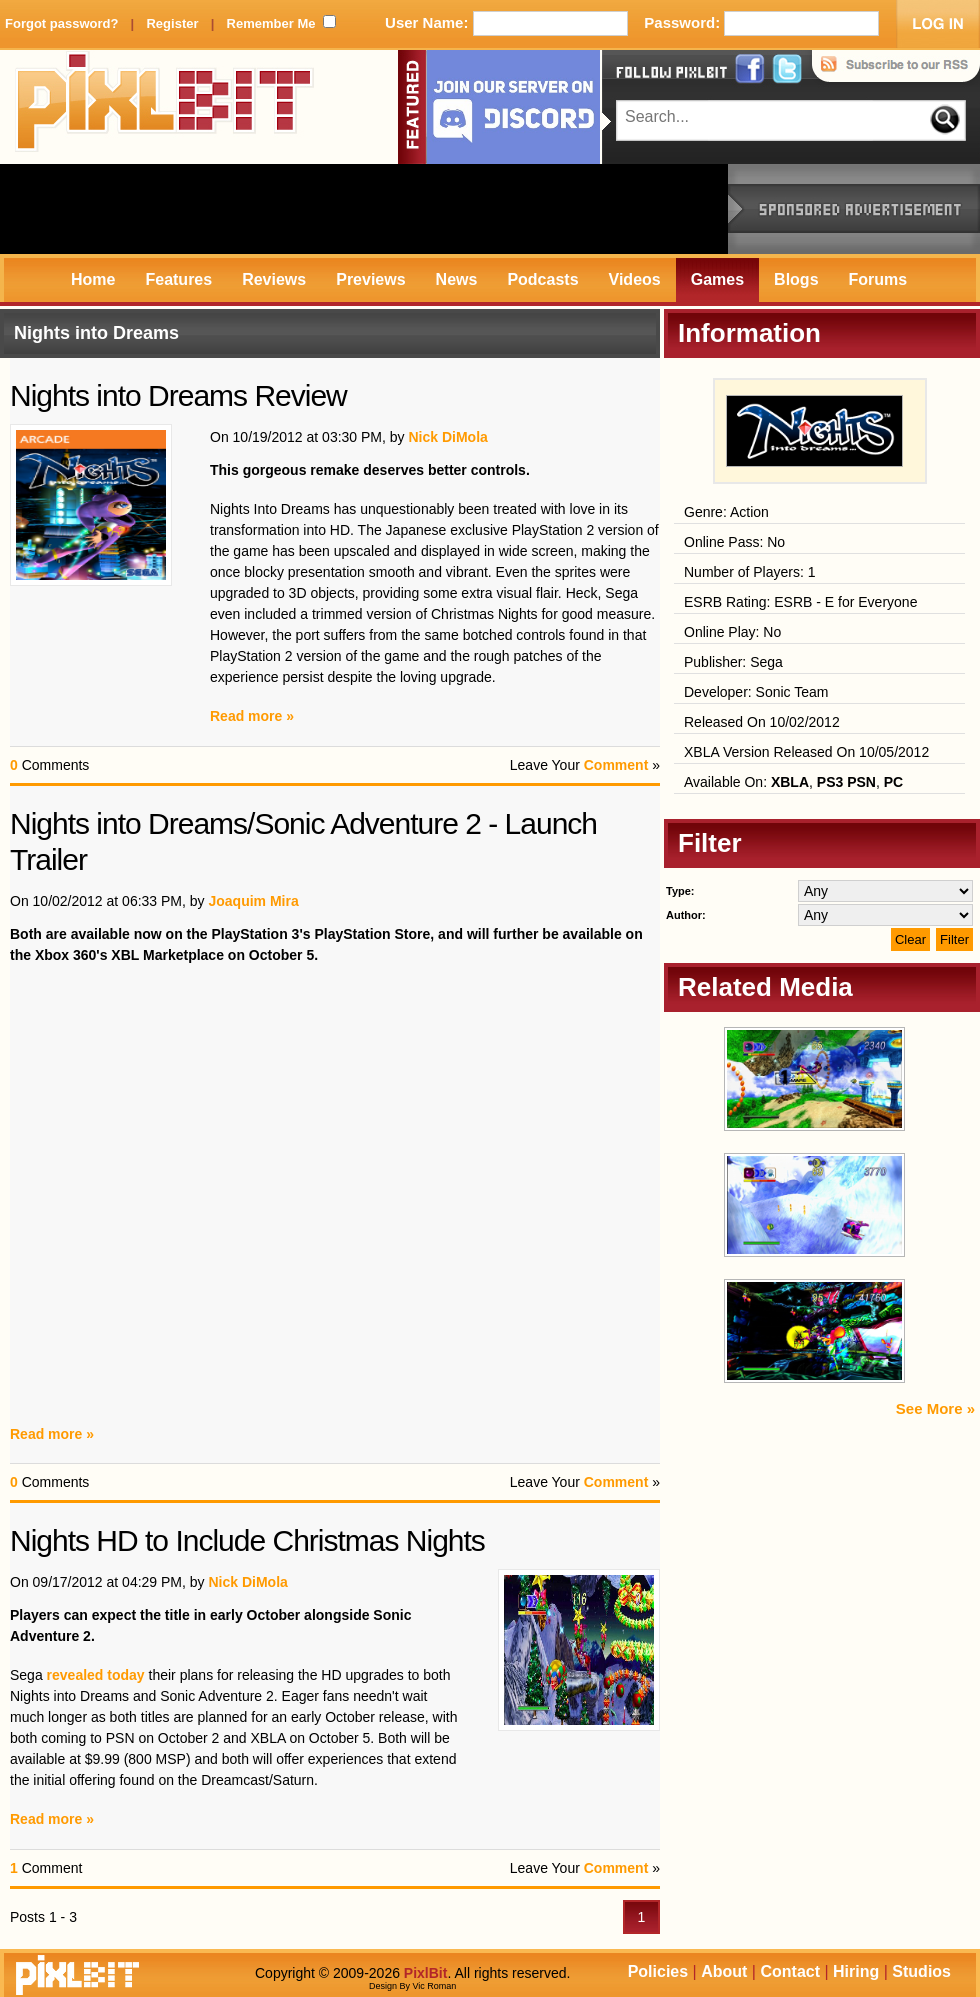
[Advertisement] (364, 209)
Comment (616, 765)
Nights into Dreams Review (178, 395)
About (724, 1971)
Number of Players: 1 (750, 572)
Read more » (252, 716)
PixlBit (165, 107)
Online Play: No (732, 632)
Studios (921, 1971)
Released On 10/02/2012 (762, 722)
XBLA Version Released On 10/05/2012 (806, 752)
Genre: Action (726, 512)
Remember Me (271, 23)
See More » (935, 1408)
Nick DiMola (447, 437)
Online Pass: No (734, 542)
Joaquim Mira (253, 901)
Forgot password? (61, 23)
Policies (658, 1971)
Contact (790, 1971)
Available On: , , (793, 782)
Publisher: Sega (733, 662)
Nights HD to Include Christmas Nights (247, 1540)
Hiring (856, 1971)
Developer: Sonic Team (756, 692)
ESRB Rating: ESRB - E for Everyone (800, 602)
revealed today (96, 1675)
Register (172, 23)
